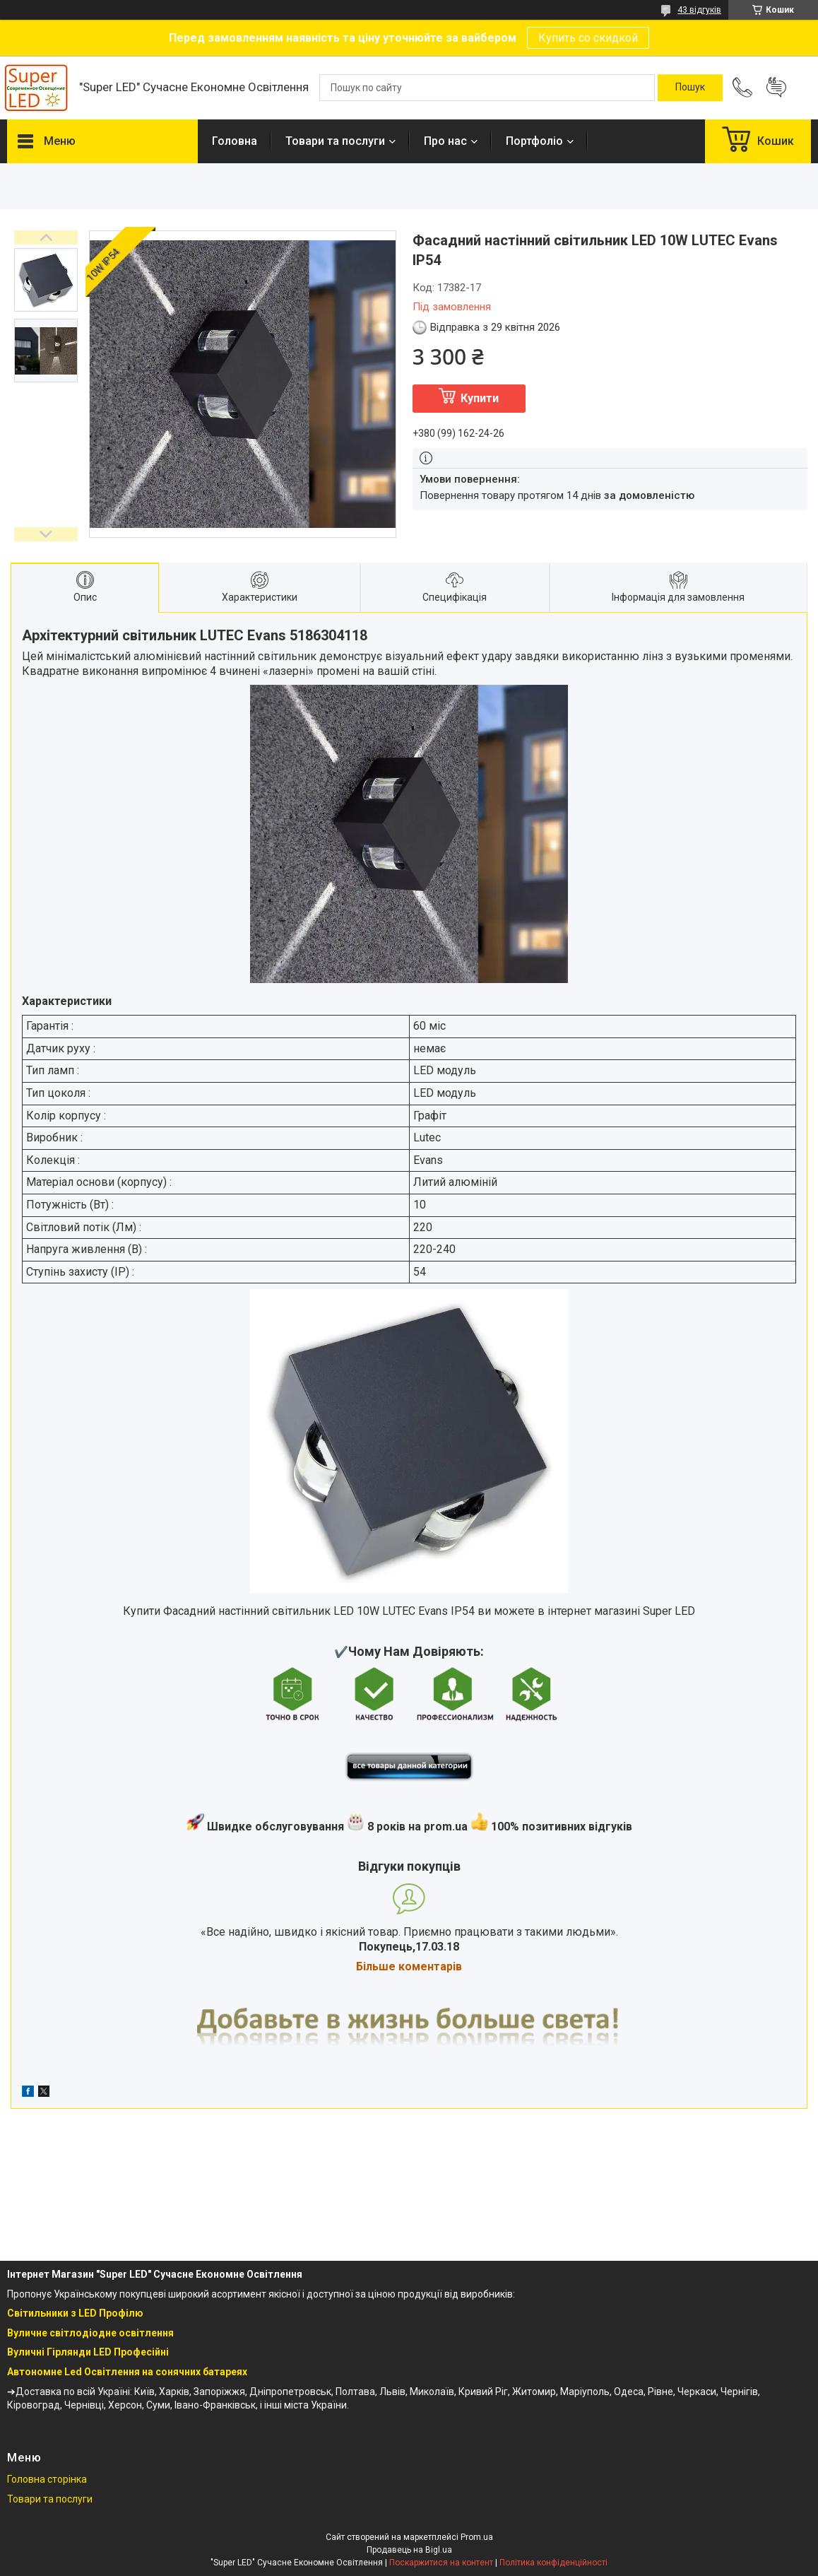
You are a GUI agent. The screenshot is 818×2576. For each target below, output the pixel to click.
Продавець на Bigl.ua (409, 2550)
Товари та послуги (335, 141)
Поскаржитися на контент (441, 2563)
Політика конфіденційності (553, 2563)
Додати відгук (776, 87)
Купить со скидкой (588, 38)
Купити (480, 398)
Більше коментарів (409, 1966)
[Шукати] (690, 87)
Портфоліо (534, 141)
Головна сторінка (47, 2479)
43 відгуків (699, 10)
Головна (234, 141)
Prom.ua (477, 2537)
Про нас (445, 141)
